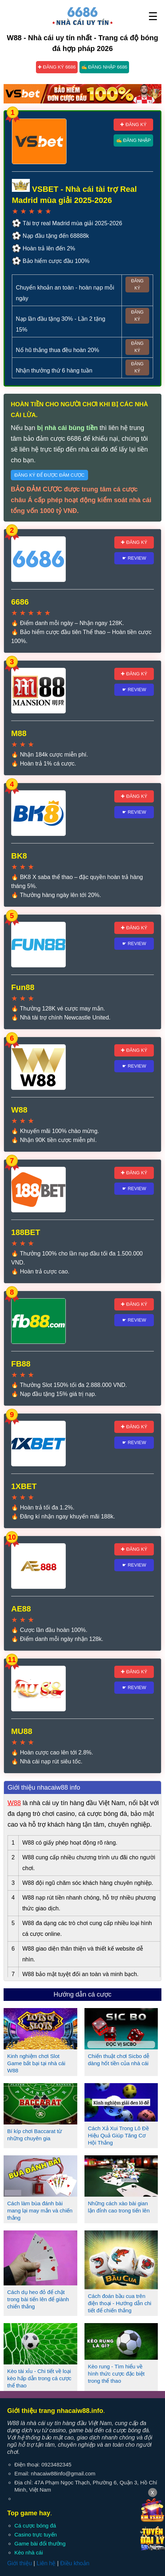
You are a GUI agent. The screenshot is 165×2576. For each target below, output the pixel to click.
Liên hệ (46, 2563)
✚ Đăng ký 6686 (57, 67)
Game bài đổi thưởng (39, 2543)
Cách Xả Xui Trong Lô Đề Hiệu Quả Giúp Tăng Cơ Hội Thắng (118, 2135)
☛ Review (134, 558)
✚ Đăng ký (133, 124)
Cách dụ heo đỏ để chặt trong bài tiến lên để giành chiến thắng (38, 2299)
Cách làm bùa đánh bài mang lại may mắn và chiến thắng (40, 2210)
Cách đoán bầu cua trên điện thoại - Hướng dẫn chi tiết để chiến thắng (119, 2303)
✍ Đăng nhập (133, 140)
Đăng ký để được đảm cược (49, 475)
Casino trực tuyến (35, 2534)
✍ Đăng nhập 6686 (104, 67)
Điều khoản (74, 2563)
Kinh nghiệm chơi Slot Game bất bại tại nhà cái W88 (36, 2063)
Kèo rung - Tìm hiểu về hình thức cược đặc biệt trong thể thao (116, 2373)
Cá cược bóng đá (35, 2525)
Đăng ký (137, 284)
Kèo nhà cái (28, 2552)
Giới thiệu (19, 2563)
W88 (14, 1803)
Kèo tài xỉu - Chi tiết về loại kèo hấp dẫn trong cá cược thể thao (39, 2378)
